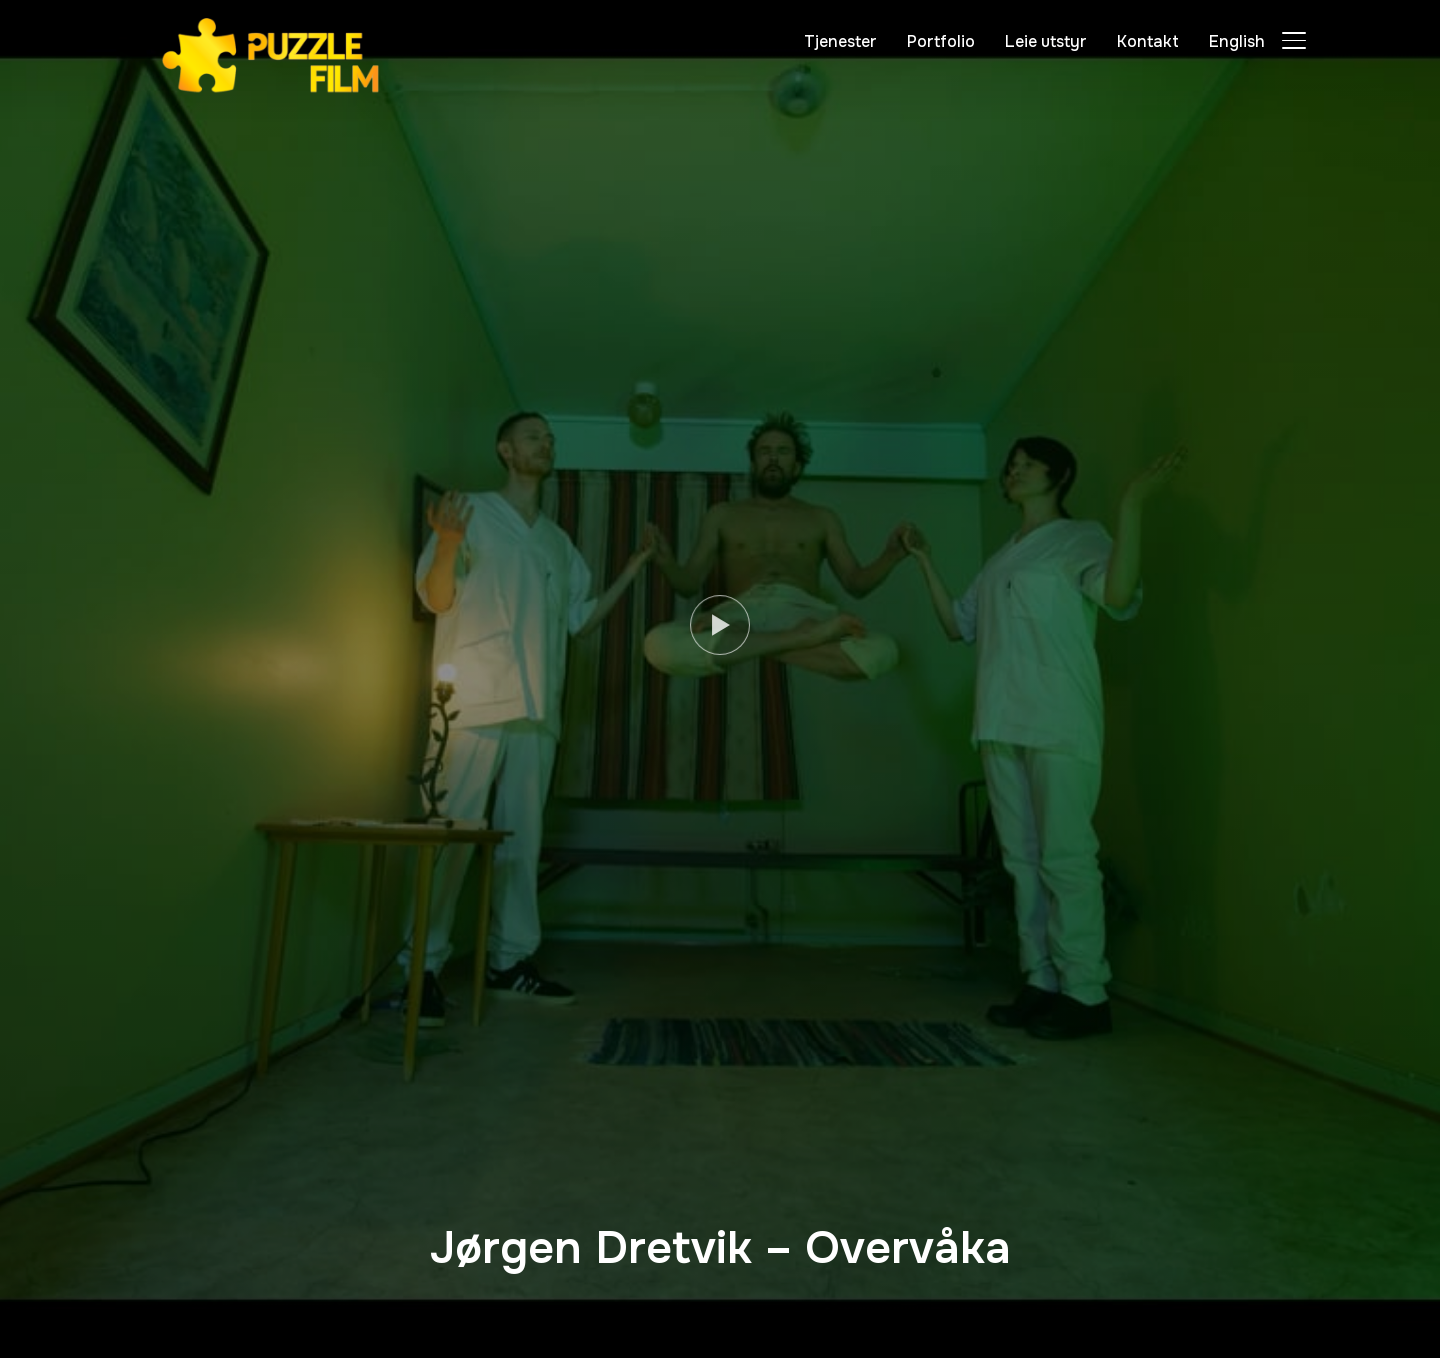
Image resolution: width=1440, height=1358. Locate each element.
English (1237, 41)
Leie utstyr (1046, 41)
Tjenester (840, 41)
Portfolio (941, 41)
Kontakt (1148, 41)
